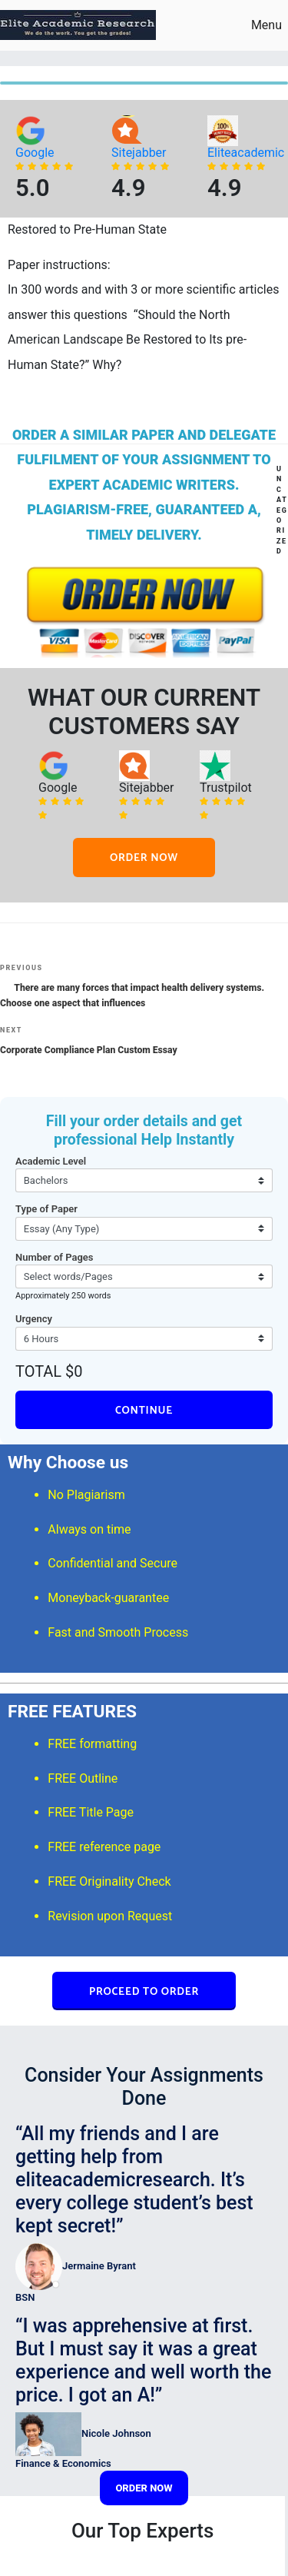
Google (35, 152)
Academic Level (50, 1161)
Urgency (33, 1319)
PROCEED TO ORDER (144, 1992)
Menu (257, 25)
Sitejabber (139, 152)
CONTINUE (144, 1411)
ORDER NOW (144, 858)
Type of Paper (46, 1209)
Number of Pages (54, 1257)
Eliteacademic (245, 152)
